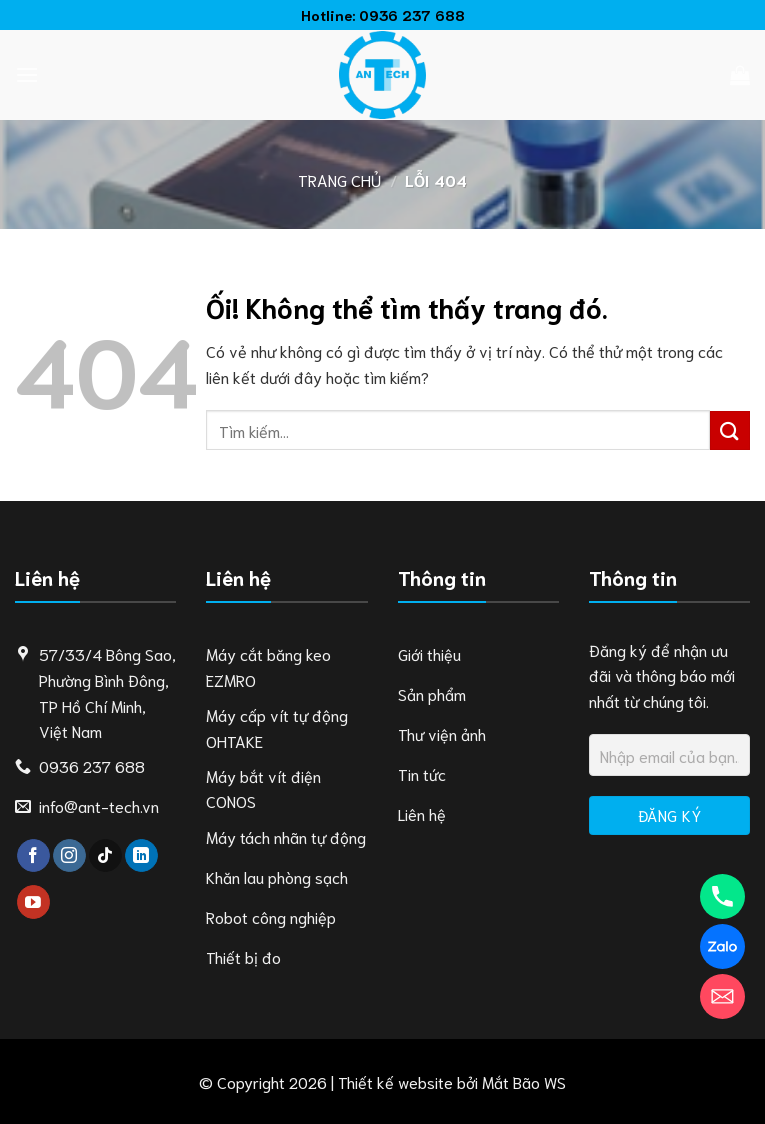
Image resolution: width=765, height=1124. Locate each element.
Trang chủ (339, 179)
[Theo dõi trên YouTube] (33, 902)
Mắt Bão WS (524, 1081)
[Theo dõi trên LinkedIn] (141, 856)
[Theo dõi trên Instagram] (69, 856)
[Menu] (27, 74)
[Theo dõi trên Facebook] (33, 856)
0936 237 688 (412, 14)
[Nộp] (730, 430)
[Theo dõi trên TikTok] (105, 856)
